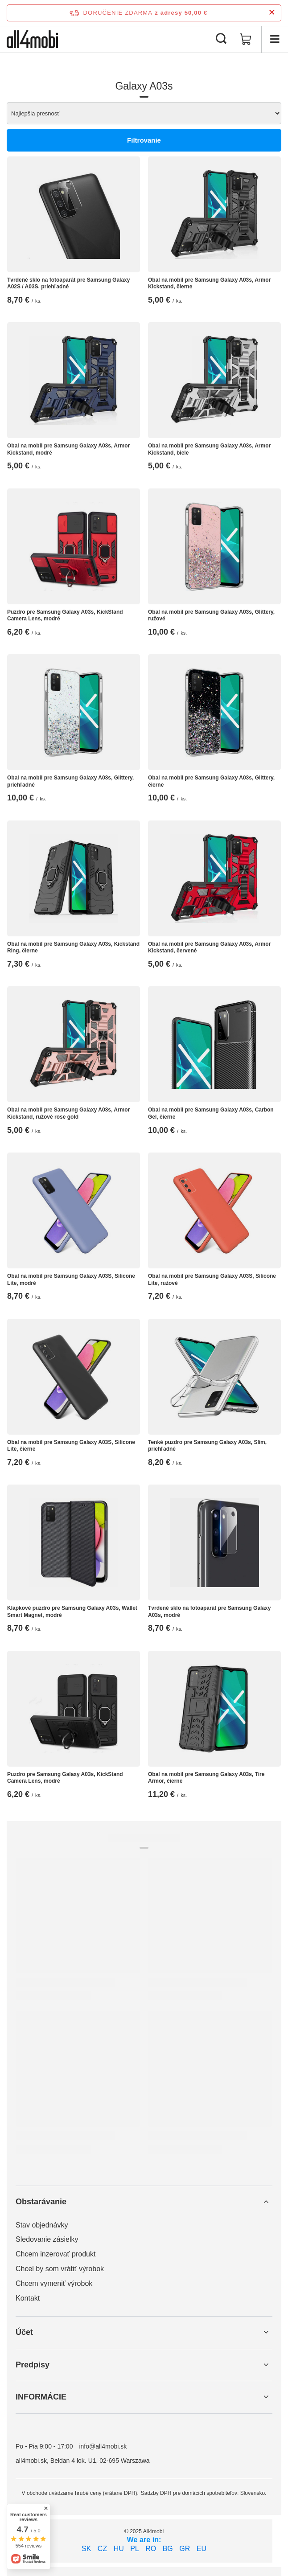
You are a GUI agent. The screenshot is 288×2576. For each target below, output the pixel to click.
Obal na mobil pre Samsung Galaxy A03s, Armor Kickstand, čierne (209, 283)
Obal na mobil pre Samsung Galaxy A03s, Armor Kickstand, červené (209, 947)
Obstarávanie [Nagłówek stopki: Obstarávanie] (41, 2201)
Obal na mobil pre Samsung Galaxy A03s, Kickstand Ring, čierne (73, 947)
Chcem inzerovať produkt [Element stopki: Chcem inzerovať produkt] (55, 2254)
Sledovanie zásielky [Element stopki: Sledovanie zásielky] (47, 2239)
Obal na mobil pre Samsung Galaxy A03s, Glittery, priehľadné (70, 781)
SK (86, 2548)
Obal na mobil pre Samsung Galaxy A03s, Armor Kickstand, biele (209, 449)
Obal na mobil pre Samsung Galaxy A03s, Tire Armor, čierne (206, 1777)
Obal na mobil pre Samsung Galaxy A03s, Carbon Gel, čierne (211, 1113)
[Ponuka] (274, 39)
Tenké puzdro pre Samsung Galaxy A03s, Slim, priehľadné (207, 1445)
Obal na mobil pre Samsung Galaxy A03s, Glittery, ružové (211, 615)
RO (150, 2548)
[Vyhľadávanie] (221, 39)
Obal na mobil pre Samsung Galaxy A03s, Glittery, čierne (211, 781)
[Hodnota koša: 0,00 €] (245, 39)
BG (168, 2548)
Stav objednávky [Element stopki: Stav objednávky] (42, 2225)
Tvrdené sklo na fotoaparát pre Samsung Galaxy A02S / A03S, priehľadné (68, 283)
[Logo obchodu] (32, 39)
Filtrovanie (144, 140)
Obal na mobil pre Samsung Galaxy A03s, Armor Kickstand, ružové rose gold (68, 1113)
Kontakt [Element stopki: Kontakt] (28, 2298)
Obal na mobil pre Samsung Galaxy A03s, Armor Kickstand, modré (68, 449)
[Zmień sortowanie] (144, 113)
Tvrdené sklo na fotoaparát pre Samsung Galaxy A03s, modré (209, 1611)
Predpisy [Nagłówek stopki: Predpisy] (32, 2364)
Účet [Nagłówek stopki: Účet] (24, 2332)
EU (201, 2548)
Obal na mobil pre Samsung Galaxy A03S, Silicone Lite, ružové (212, 1279)
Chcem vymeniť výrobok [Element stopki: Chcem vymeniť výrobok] (54, 2283)
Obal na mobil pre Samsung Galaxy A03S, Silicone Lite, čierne (71, 1445)
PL (134, 2548)
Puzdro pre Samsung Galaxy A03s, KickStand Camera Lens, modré (65, 615)
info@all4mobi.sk (103, 2446)
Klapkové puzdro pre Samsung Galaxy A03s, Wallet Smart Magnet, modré (72, 1611)
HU (119, 2548)
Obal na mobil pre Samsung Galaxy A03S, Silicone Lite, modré (71, 1279)
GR (184, 2548)
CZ (102, 2548)
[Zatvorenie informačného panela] (271, 13)
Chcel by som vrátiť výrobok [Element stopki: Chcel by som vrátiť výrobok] (60, 2268)
